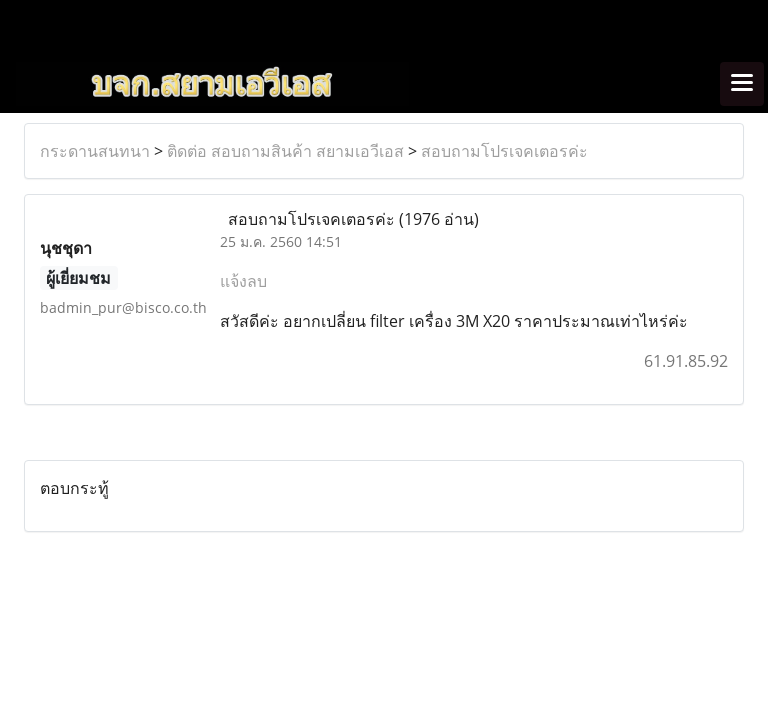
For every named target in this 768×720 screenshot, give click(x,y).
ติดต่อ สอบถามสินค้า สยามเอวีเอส (285, 151)
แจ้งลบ (243, 281)
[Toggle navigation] (742, 84)
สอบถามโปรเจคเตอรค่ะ (504, 151)
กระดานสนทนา (95, 151)
